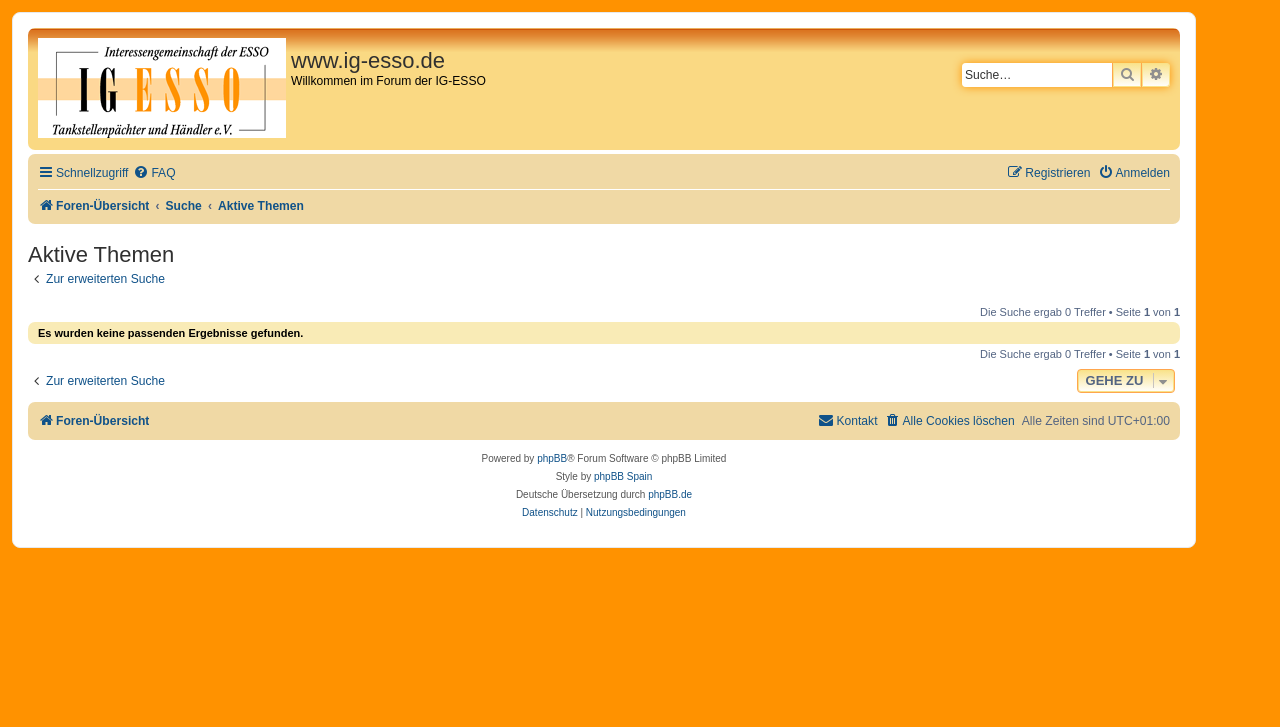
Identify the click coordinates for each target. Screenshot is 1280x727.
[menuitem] (154, 173)
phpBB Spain (623, 476)
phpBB (552, 458)
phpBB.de (670, 494)
